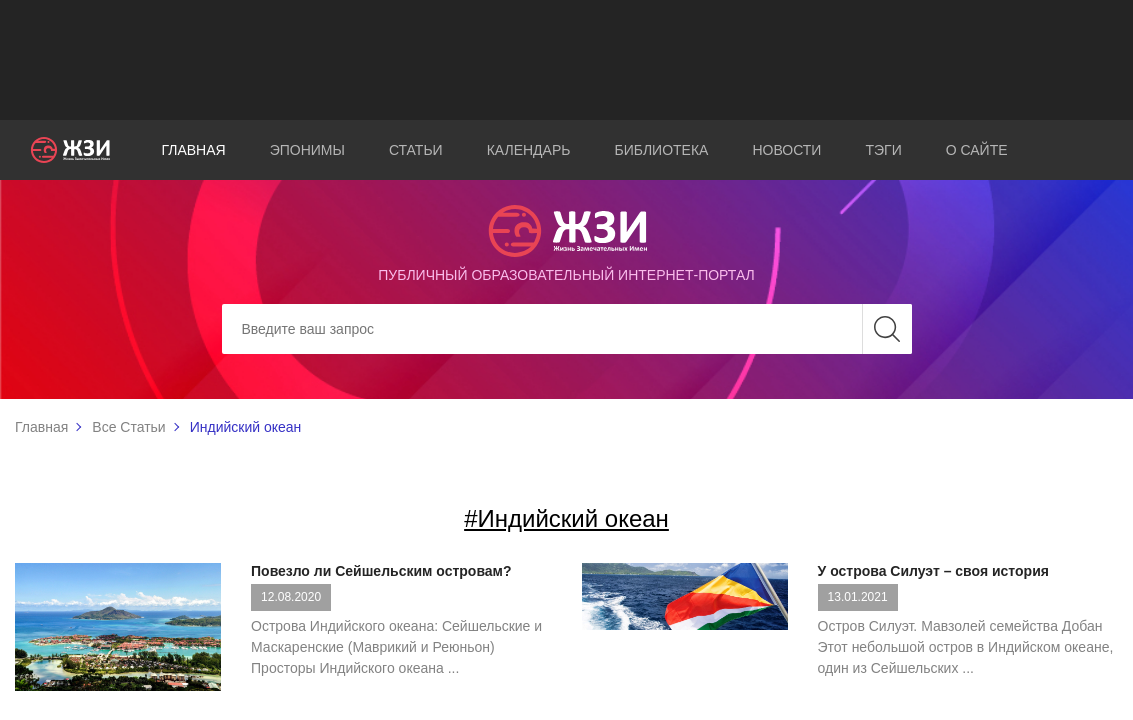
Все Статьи (128, 427)
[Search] (567, 329)
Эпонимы (307, 150)
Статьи (416, 150)
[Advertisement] (567, 60)
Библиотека (661, 150)
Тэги (883, 150)
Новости (786, 150)
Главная (193, 150)
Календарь (529, 150)
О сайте (977, 150)
